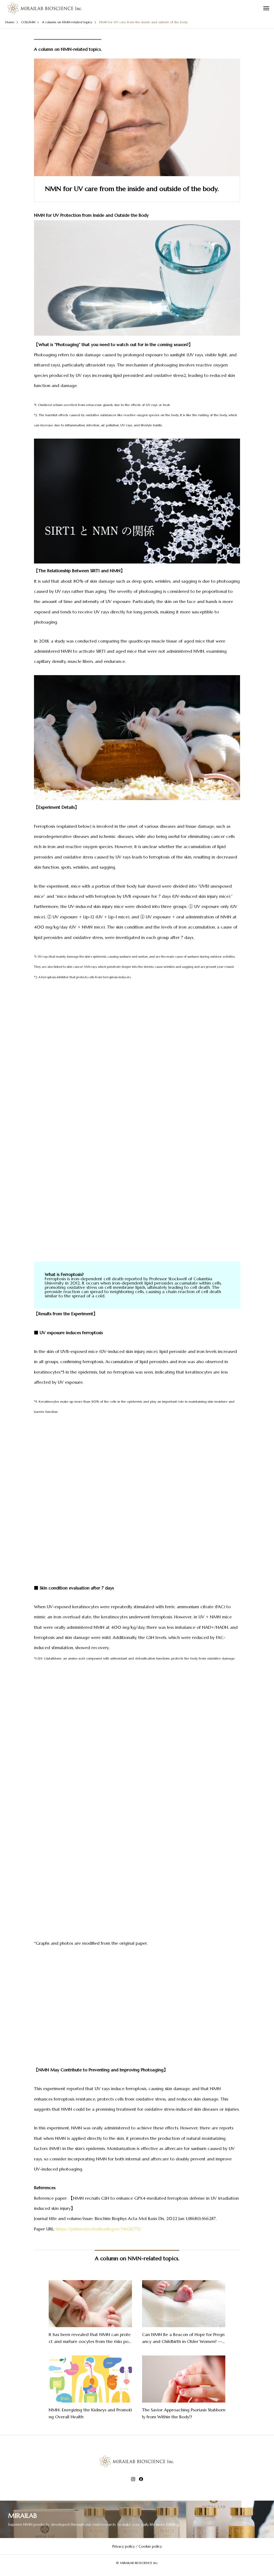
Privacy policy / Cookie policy (137, 2546)
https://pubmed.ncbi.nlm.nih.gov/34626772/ (99, 2228)
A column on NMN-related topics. (67, 49)
